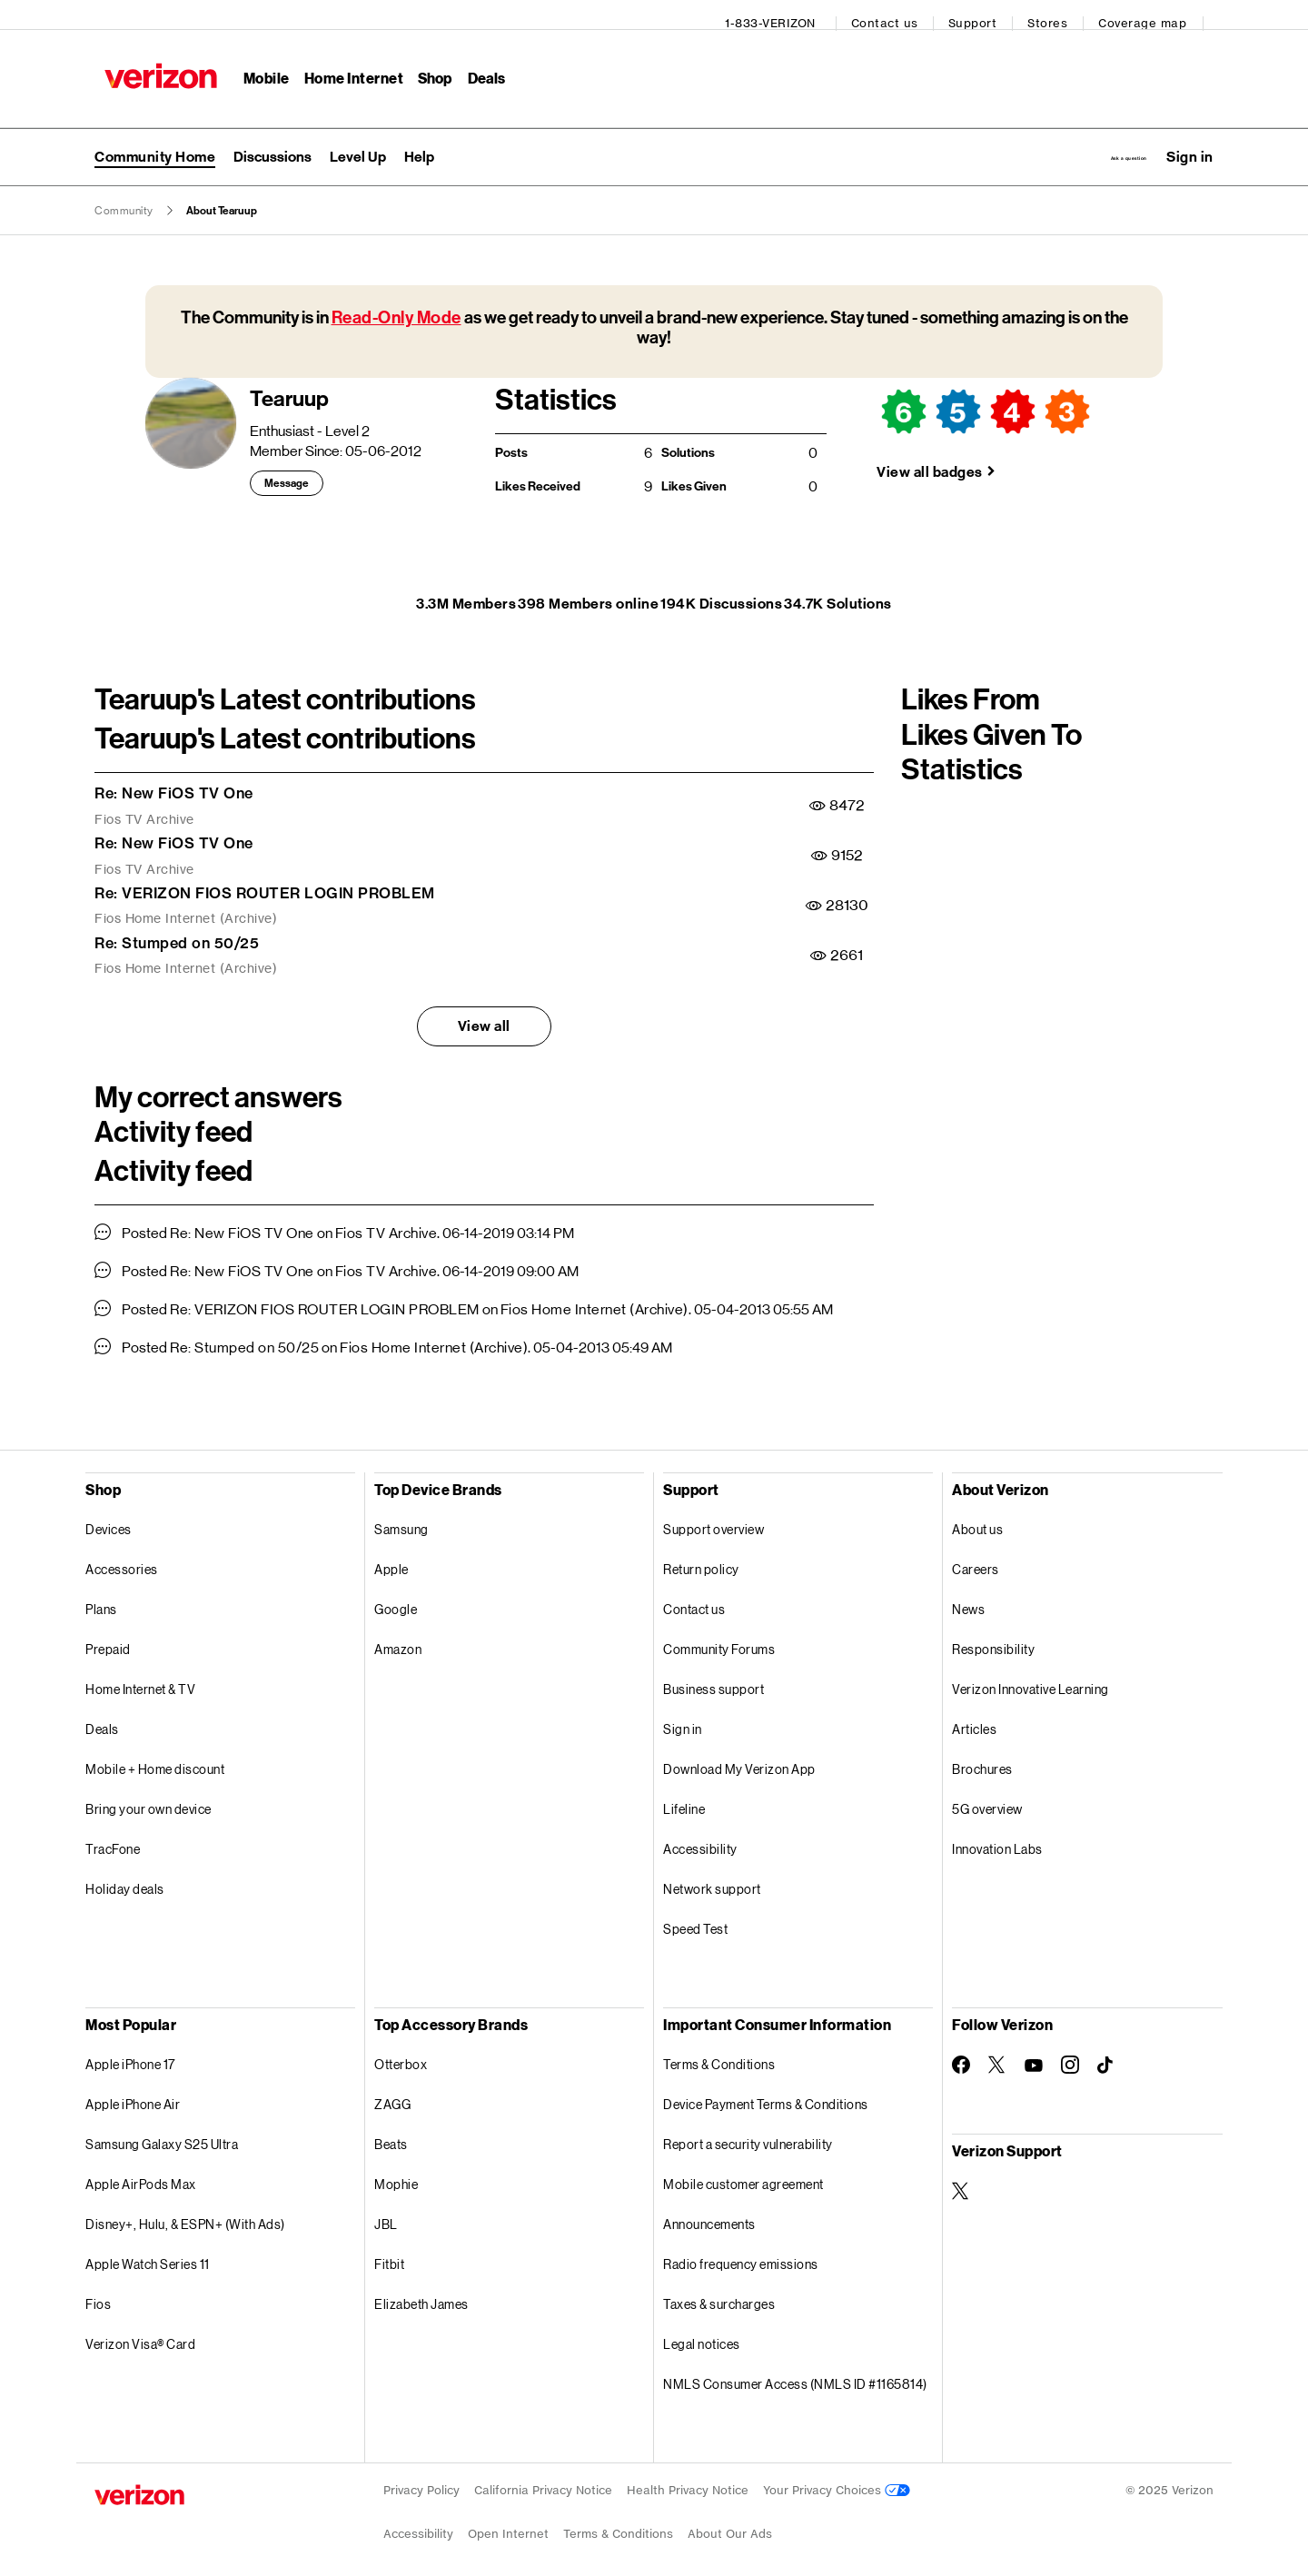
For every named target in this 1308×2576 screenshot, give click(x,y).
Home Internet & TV (140, 1678)
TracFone (112, 1838)
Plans (101, 1598)
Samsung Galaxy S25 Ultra (161, 2133)
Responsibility (993, 1638)
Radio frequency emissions (740, 2253)
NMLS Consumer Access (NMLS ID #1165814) (795, 2373)
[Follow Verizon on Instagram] (1070, 2054)
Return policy (701, 1558)
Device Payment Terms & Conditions (765, 2093)
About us (977, 1518)
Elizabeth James (421, 2293)
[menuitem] (272, 143)
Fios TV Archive (144, 808)
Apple (391, 1558)
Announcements (709, 2213)
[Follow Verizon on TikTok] (1106, 2055)
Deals (102, 1718)
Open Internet (508, 2523)
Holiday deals (124, 1878)
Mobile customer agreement (743, 2173)
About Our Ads (730, 2523)
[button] (1190, 143)
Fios (98, 2293)
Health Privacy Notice (687, 2479)
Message (286, 473)
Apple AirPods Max (140, 2173)
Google (395, 1598)
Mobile (256, 68)
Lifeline (684, 1798)
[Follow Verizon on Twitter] (997, 2054)
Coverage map (1152, 14)
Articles (974, 1718)
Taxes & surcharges (719, 2293)
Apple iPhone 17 (130, 2053)
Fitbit (389, 2253)
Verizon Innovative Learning (1030, 1678)
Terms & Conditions (719, 2053)
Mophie (396, 2173)
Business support (713, 1678)
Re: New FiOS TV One (173, 782)
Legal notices (701, 2333)
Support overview (713, 1518)
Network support (712, 1878)
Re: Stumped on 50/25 (176, 932)
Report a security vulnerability (748, 2133)
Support (982, 14)
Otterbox (400, 2053)
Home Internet (344, 68)
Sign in (682, 1718)
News (968, 1598)
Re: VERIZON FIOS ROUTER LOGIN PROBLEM (264, 882)
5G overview (987, 1798)
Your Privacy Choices (836, 2479)
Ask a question (1074, 142)
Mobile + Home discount (154, 1758)
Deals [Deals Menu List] (477, 68)
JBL (386, 2213)
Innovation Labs (997, 1838)
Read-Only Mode (396, 306)
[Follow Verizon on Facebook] (961, 2054)
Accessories (121, 1558)
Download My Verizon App (739, 1758)
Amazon (397, 1638)
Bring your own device (148, 1798)
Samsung (401, 1518)
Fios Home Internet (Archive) (185, 908)
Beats (391, 2133)
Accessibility (700, 1838)
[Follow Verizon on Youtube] (1034, 2055)
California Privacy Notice (543, 2479)
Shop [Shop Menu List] (425, 68)
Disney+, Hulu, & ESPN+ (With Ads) (185, 2213)
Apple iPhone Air (132, 2093)
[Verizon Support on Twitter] (961, 2180)
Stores (1057, 14)
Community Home (154, 142)
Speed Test (695, 1918)
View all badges (930, 461)
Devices (108, 1518)
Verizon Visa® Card (140, 2333)
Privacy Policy (421, 2479)
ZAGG (392, 2093)
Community (124, 199)
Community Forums (719, 1638)
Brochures (982, 1758)
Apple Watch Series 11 (147, 2253)
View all (484, 1015)
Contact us (894, 14)
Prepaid (108, 1638)
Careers (975, 1558)
